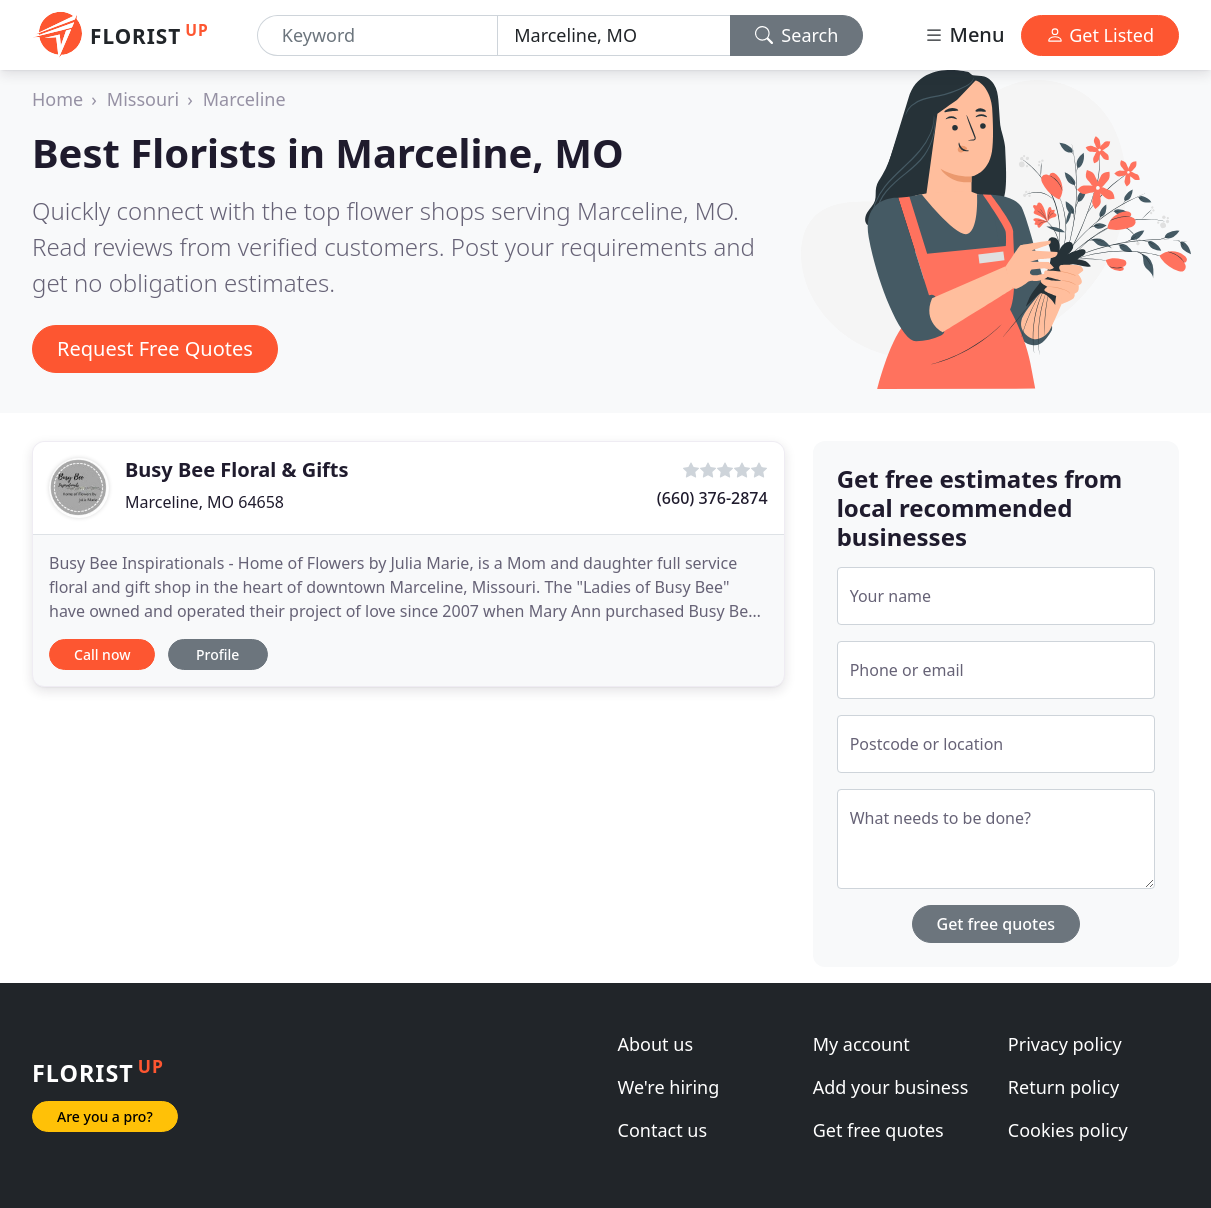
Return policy (1063, 1087)
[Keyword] (377, 35)
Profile (217, 654)
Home (57, 99)
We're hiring (669, 1087)
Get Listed (1100, 35)
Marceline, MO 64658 (204, 502)
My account (861, 1044)
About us (656, 1044)
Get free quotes (996, 924)
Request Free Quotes (155, 348)
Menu (964, 34)
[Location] (613, 35)
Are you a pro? (105, 1116)
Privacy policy (1065, 1044)
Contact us (663, 1130)
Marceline (244, 99)
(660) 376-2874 (712, 498)
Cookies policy (1068, 1130)
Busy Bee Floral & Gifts (237, 469)
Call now (102, 654)
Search (797, 35)
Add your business (891, 1087)
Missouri (143, 99)
